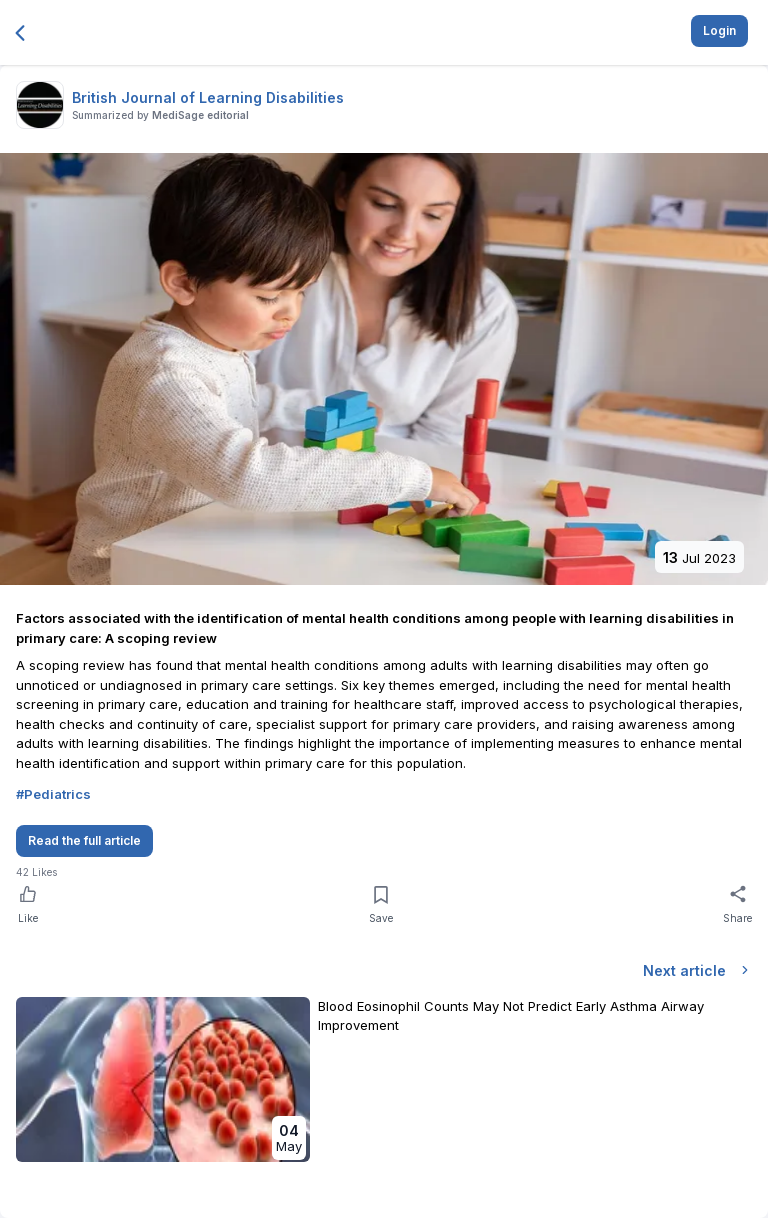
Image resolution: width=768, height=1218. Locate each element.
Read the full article (84, 840)
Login (719, 30)
